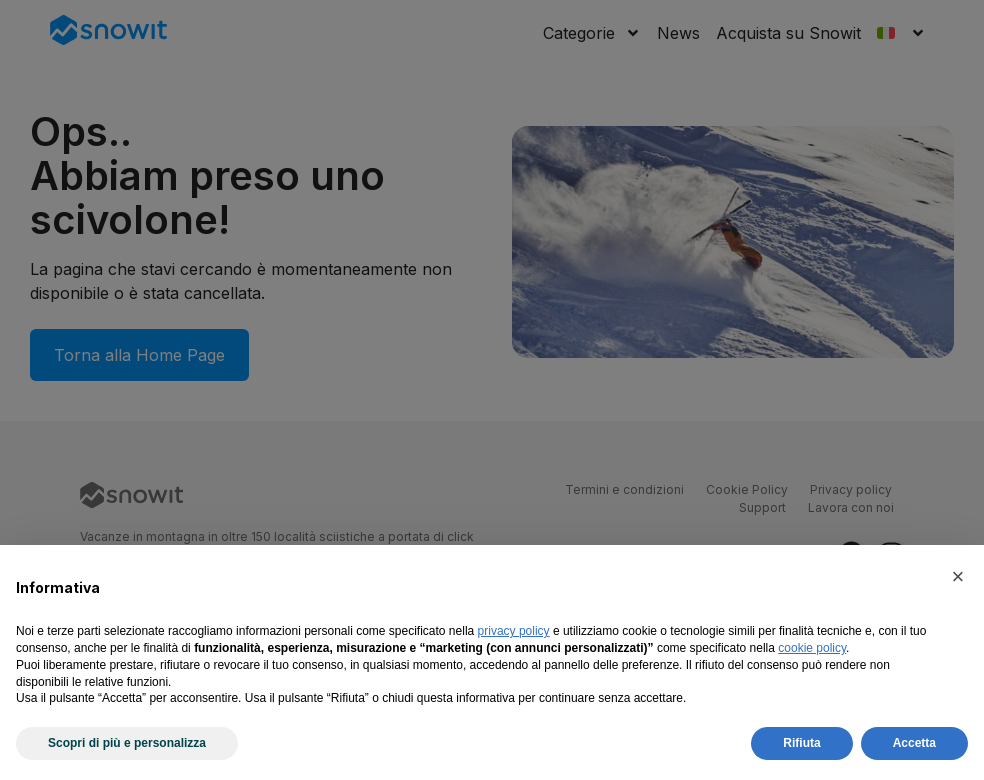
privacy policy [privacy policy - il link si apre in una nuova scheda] (514, 631)
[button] (958, 577)
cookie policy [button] (812, 648)
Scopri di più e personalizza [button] (127, 743)
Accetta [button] (914, 743)
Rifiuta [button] (801, 743)
